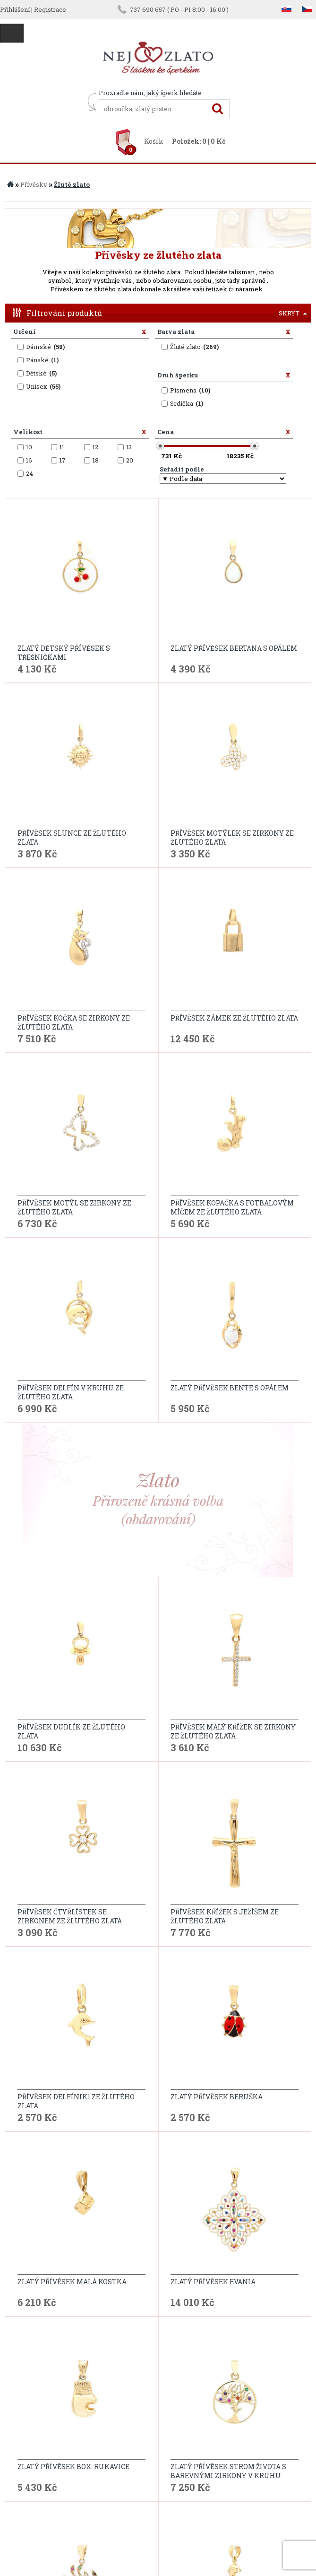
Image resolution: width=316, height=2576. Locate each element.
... (277, 2123)
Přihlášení (15, 9)
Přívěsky (33, 184)
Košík (153, 141)
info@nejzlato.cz (158, 2531)
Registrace (50, 9)
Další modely (158, 2098)
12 (284, 2123)
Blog (21, 2454)
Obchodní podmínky (90, 2423)
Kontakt (28, 2423)
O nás (23, 2438)
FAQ (62, 2469)
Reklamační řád (83, 2438)
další (298, 2123)
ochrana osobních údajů (95, 2454)
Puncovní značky (84, 2485)
